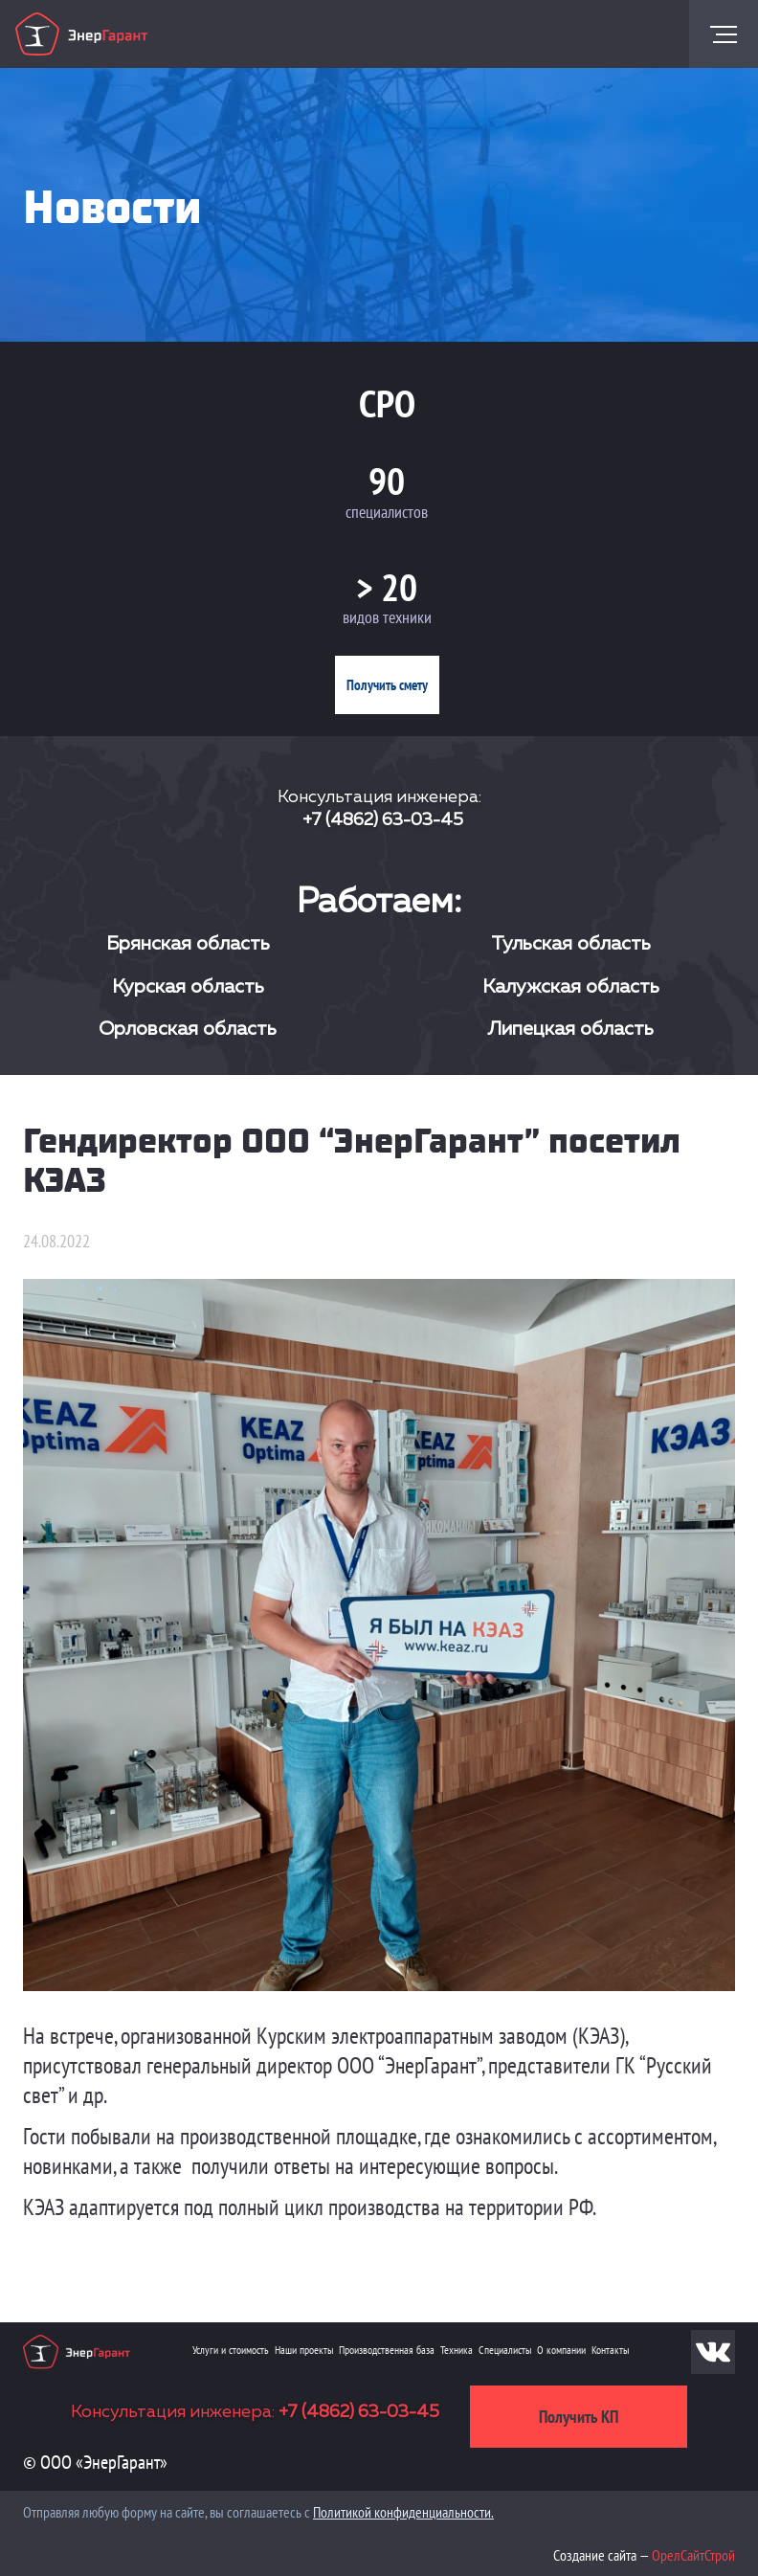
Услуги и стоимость (230, 2349)
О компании (561, 2349)
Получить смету (387, 685)
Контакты (610, 2349)
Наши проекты (304, 2349)
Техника (456, 2349)
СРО (387, 403)
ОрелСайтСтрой (693, 2555)
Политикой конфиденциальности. (403, 2511)
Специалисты (505, 2349)
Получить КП (578, 2417)
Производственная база (387, 2349)
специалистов (387, 512)
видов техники (387, 617)
